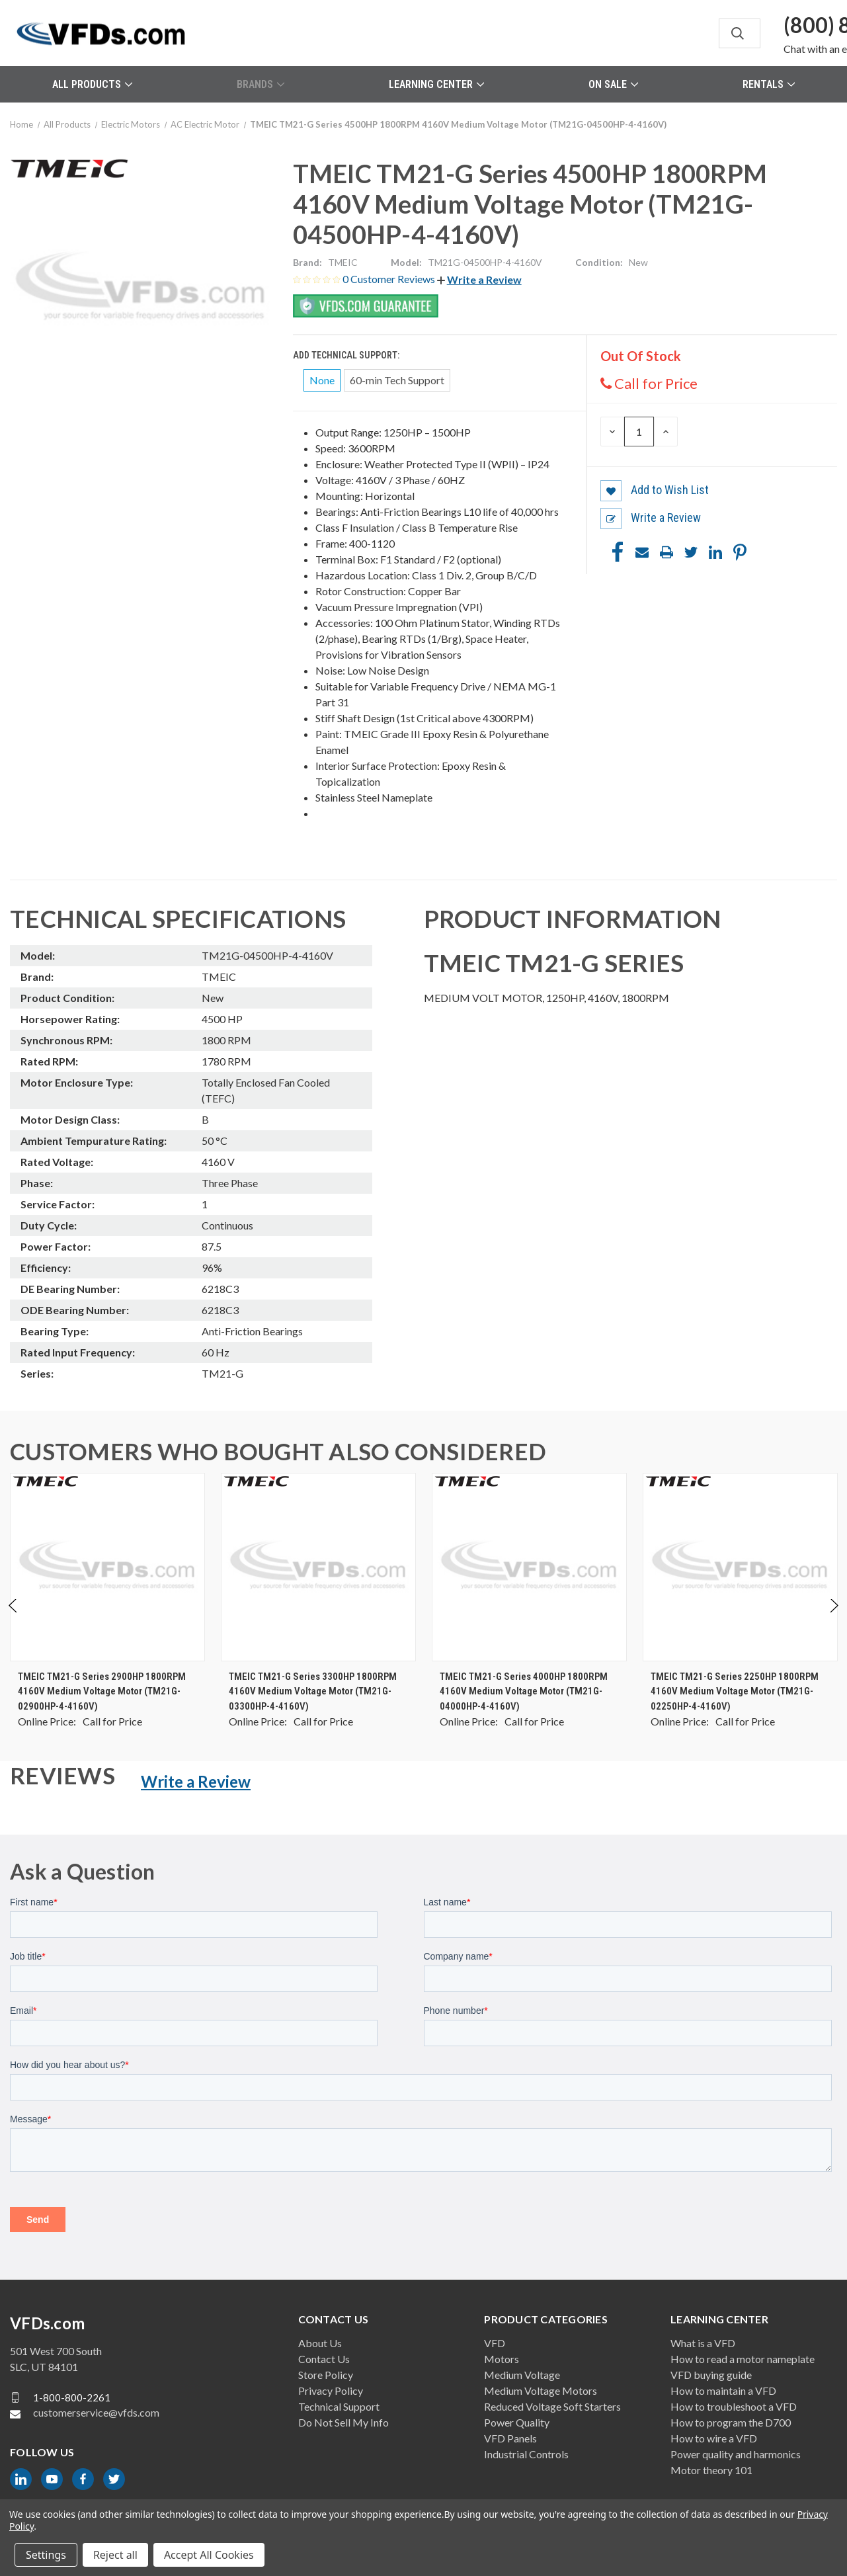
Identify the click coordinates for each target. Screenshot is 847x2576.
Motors (501, 2358)
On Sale (613, 84)
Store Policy (325, 2374)
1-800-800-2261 (71, 2397)
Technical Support (339, 2406)
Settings (46, 2555)
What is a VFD (702, 2343)
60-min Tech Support (397, 380)
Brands (260, 84)
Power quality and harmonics (735, 2454)
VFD (494, 2343)
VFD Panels (510, 2438)
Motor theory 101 (711, 2470)
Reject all (115, 2555)
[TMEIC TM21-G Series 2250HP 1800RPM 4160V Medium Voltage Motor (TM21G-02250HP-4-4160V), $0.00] (740, 1567)
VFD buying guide (711, 2374)
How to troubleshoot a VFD (733, 2406)
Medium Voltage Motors (540, 2390)
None (322, 380)
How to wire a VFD (713, 2438)
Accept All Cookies (209, 2555)
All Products (92, 84)
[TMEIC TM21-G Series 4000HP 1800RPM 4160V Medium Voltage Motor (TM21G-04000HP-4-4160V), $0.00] (529, 1567)
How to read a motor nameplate (742, 2358)
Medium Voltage (522, 2374)
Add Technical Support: (347, 355)
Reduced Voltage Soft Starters (552, 2406)
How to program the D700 (730, 2422)
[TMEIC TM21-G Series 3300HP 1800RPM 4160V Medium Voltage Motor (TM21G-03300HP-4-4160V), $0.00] (318, 1567)
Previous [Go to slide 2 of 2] (14, 1619)
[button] (479, 279)
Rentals (769, 84)
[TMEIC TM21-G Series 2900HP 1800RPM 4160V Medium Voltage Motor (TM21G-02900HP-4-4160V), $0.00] (107, 1567)
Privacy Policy (330, 2390)
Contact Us (324, 2358)
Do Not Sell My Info (343, 2422)
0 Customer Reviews (390, 278)
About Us (320, 2343)
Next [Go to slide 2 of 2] (833, 1619)
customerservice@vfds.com (96, 2412)
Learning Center (436, 84)
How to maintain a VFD (723, 2390)
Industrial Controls (526, 2454)
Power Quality (516, 2422)
